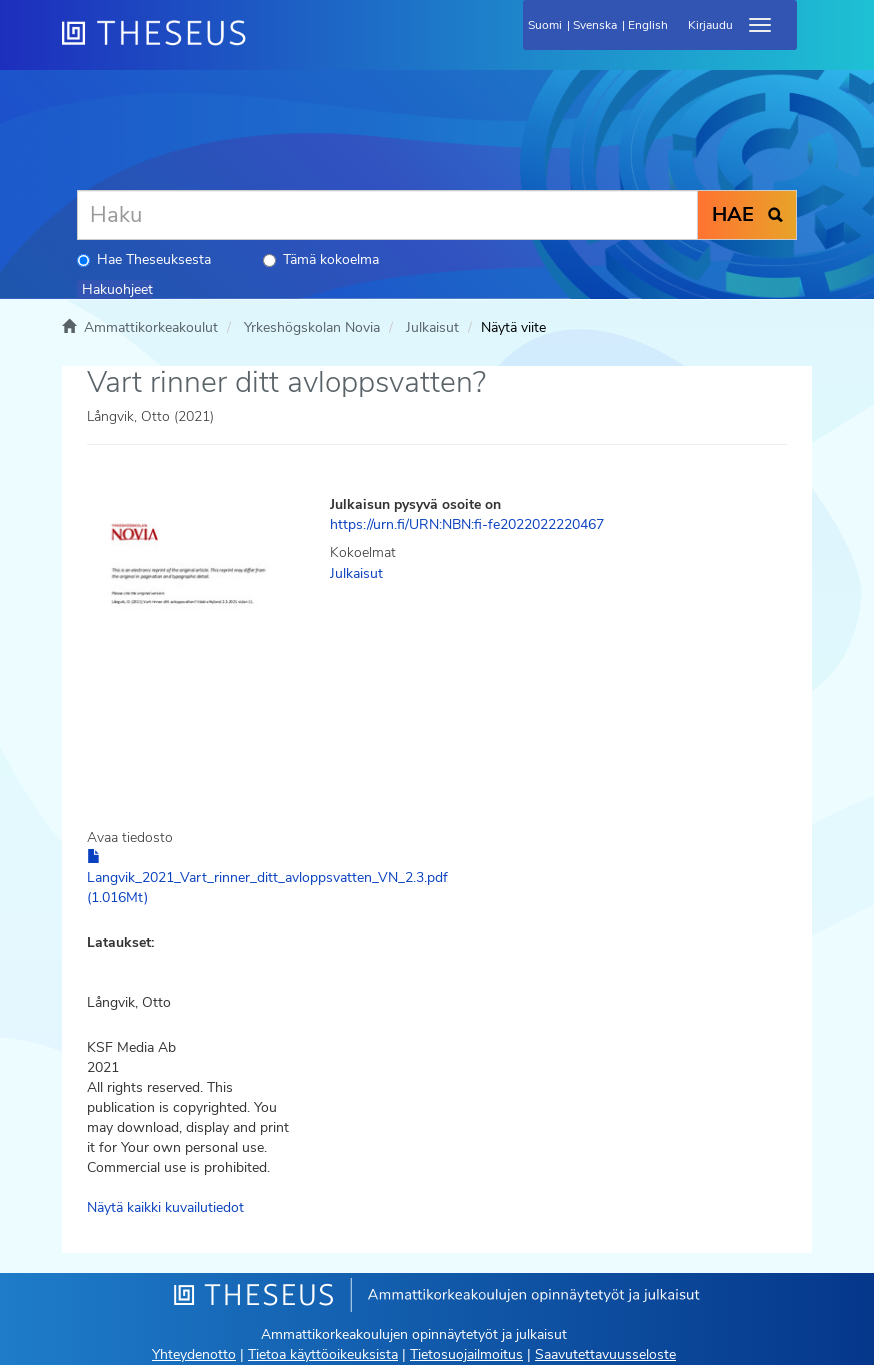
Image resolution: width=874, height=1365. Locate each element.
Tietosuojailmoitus (466, 1354)
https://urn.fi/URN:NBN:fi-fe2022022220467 (467, 524)
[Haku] (387, 215)
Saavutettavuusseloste (605, 1354)
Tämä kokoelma (321, 259)
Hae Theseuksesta (144, 259)
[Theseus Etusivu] (262, 45)
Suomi (545, 25)
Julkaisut (432, 327)
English (648, 25)
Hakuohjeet (117, 289)
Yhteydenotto (194, 1354)
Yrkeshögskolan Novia (312, 327)
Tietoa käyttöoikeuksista (323, 1354)
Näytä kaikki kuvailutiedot (165, 1207)
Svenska (595, 25)
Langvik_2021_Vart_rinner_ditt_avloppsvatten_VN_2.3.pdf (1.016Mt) (267, 878)
